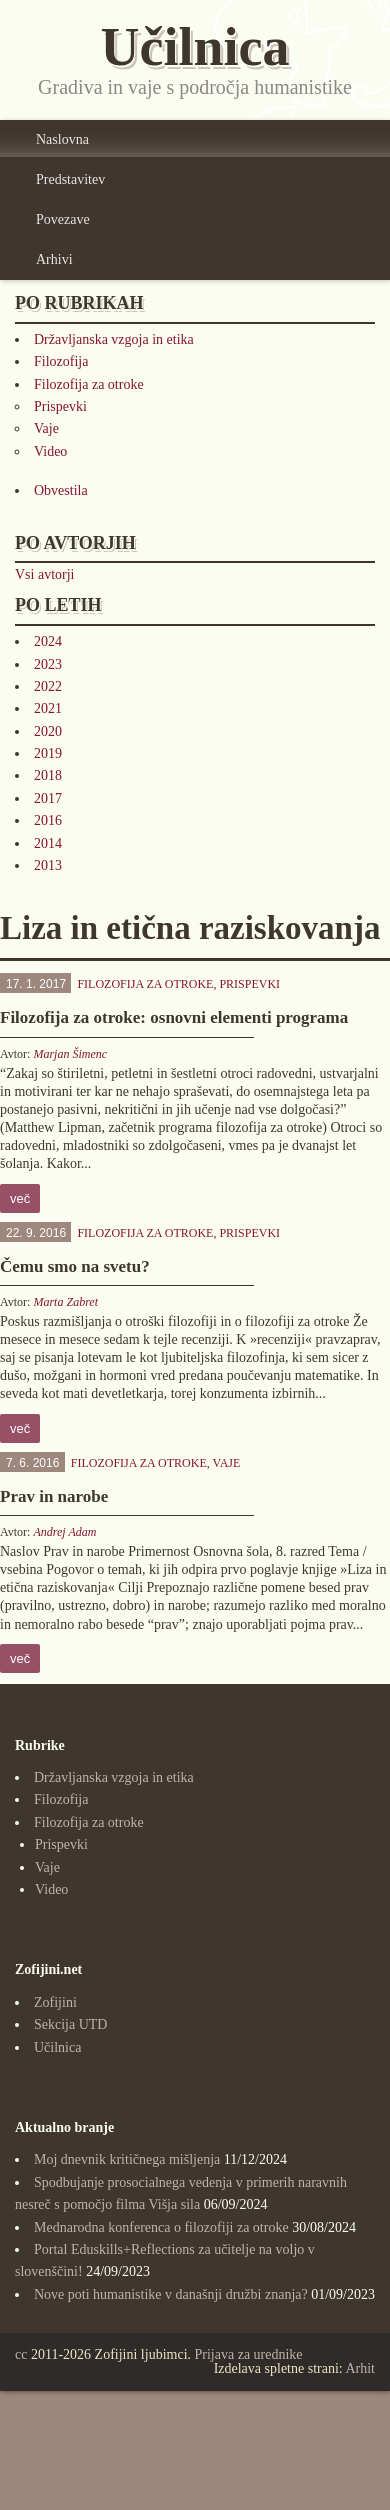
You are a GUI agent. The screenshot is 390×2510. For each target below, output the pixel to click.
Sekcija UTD (70, 2024)
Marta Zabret (65, 1302)
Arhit (360, 2368)
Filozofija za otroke (89, 384)
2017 (48, 798)
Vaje (46, 428)
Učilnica (57, 2047)
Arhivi (54, 259)
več (20, 1198)
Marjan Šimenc (70, 1054)
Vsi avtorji (45, 574)
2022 (48, 686)
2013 (48, 865)
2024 (48, 641)
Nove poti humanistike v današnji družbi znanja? (171, 2294)
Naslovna (62, 139)
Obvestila (61, 490)
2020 (48, 731)
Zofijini (55, 2002)
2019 (48, 753)
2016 (48, 820)
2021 (48, 708)
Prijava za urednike (249, 2354)
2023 (48, 664)
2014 (48, 843)
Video (50, 451)
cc (21, 2354)
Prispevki (60, 406)
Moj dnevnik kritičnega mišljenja (127, 2159)
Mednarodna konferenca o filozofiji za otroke (161, 2227)
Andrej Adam (64, 1532)
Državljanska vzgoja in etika (114, 339)
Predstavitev (70, 179)
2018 (48, 775)
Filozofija (61, 361)
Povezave (63, 219)
